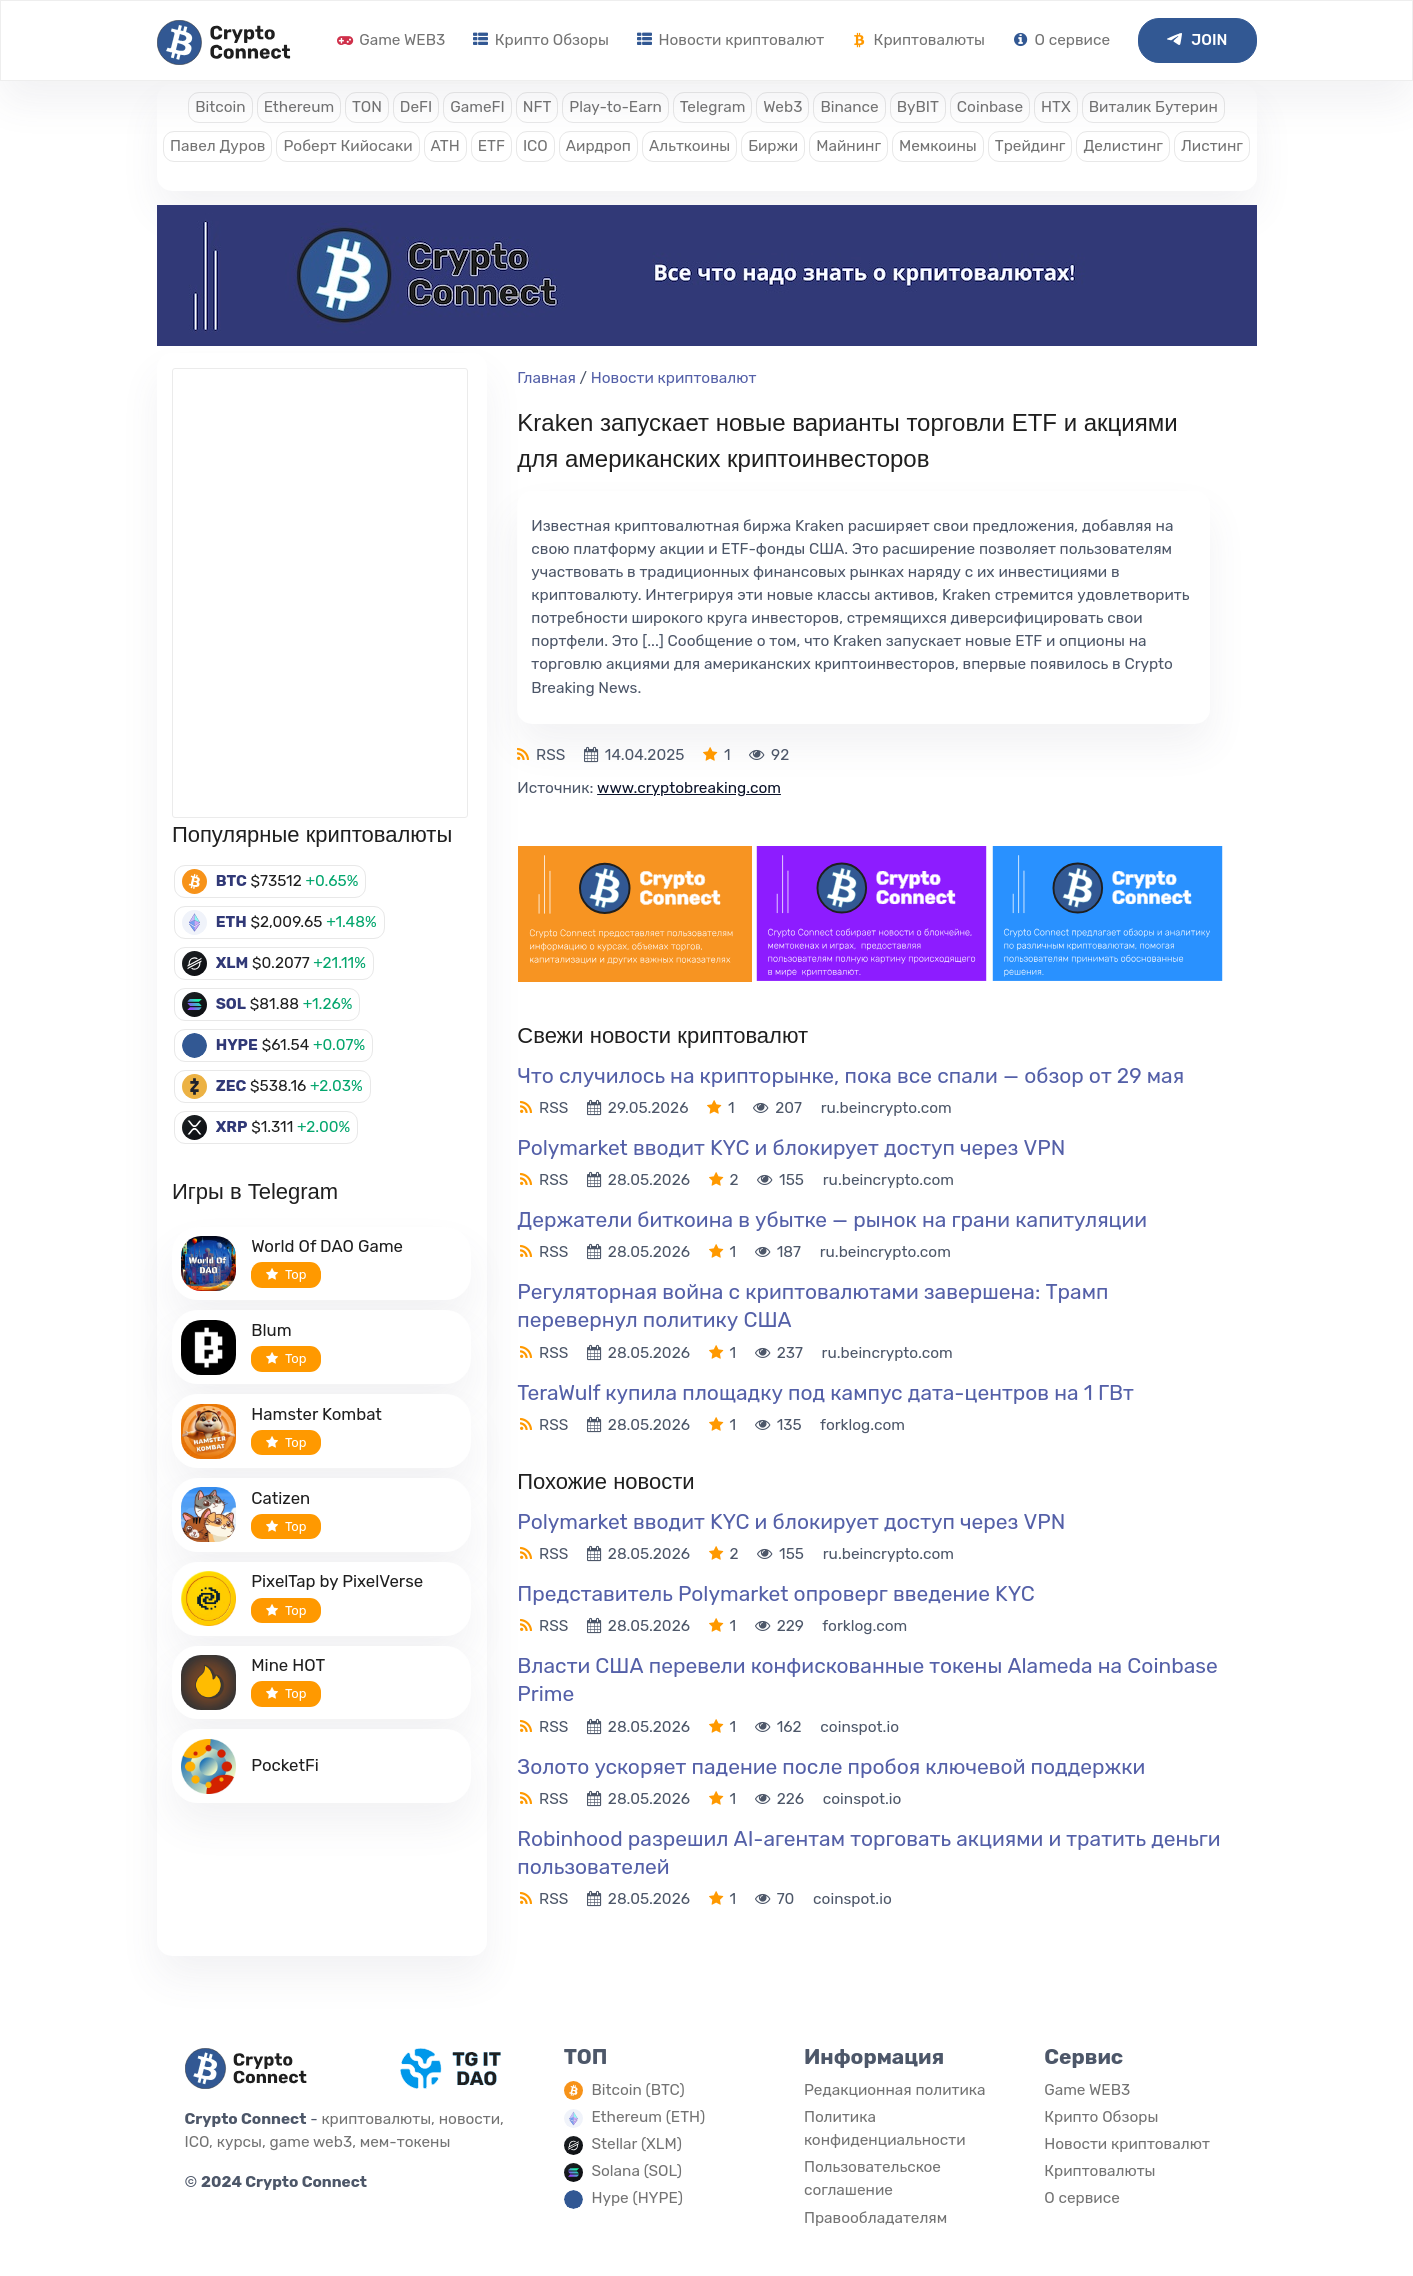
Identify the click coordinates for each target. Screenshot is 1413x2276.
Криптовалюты (918, 40)
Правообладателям (875, 2218)
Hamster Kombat (316, 1414)
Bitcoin (220, 107)
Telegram (713, 107)
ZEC (231, 1086)
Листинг (1212, 146)
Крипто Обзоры (541, 40)
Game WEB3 (391, 40)
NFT (537, 107)
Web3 (782, 107)
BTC (231, 881)
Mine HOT (288, 1665)
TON (367, 107)
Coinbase (990, 107)
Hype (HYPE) (637, 2198)
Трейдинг (1030, 146)
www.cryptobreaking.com (689, 788)
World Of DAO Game (327, 1246)
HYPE (237, 1045)
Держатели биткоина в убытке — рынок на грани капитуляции (832, 1219)
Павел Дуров (217, 146)
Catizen (280, 1498)
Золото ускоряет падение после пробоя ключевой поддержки (831, 1766)
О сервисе (1061, 40)
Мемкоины (938, 146)
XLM (232, 963)
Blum (271, 1330)
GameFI (477, 107)
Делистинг (1123, 146)
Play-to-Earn (615, 107)
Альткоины (689, 146)
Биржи (773, 146)
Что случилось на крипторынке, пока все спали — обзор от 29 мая (850, 1075)
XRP (232, 1127)
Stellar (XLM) (636, 2144)
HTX (1056, 107)
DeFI (416, 107)
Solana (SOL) (636, 2171)
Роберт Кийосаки (347, 146)
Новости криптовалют (730, 40)
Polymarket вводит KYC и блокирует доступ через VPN (791, 1147)
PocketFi (285, 1765)
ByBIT (918, 107)
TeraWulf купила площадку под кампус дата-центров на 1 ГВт (825, 1392)
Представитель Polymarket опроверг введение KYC (775, 1593)
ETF (491, 146)
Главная (546, 378)
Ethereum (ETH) (648, 2117)
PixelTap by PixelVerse (337, 1581)
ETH (231, 922)
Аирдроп (598, 146)
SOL (231, 1004)
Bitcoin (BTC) (637, 2090)
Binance (849, 107)
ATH (445, 146)
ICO (535, 146)
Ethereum (299, 107)
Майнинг (848, 146)
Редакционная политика (895, 2090)
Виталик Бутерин (1153, 107)
